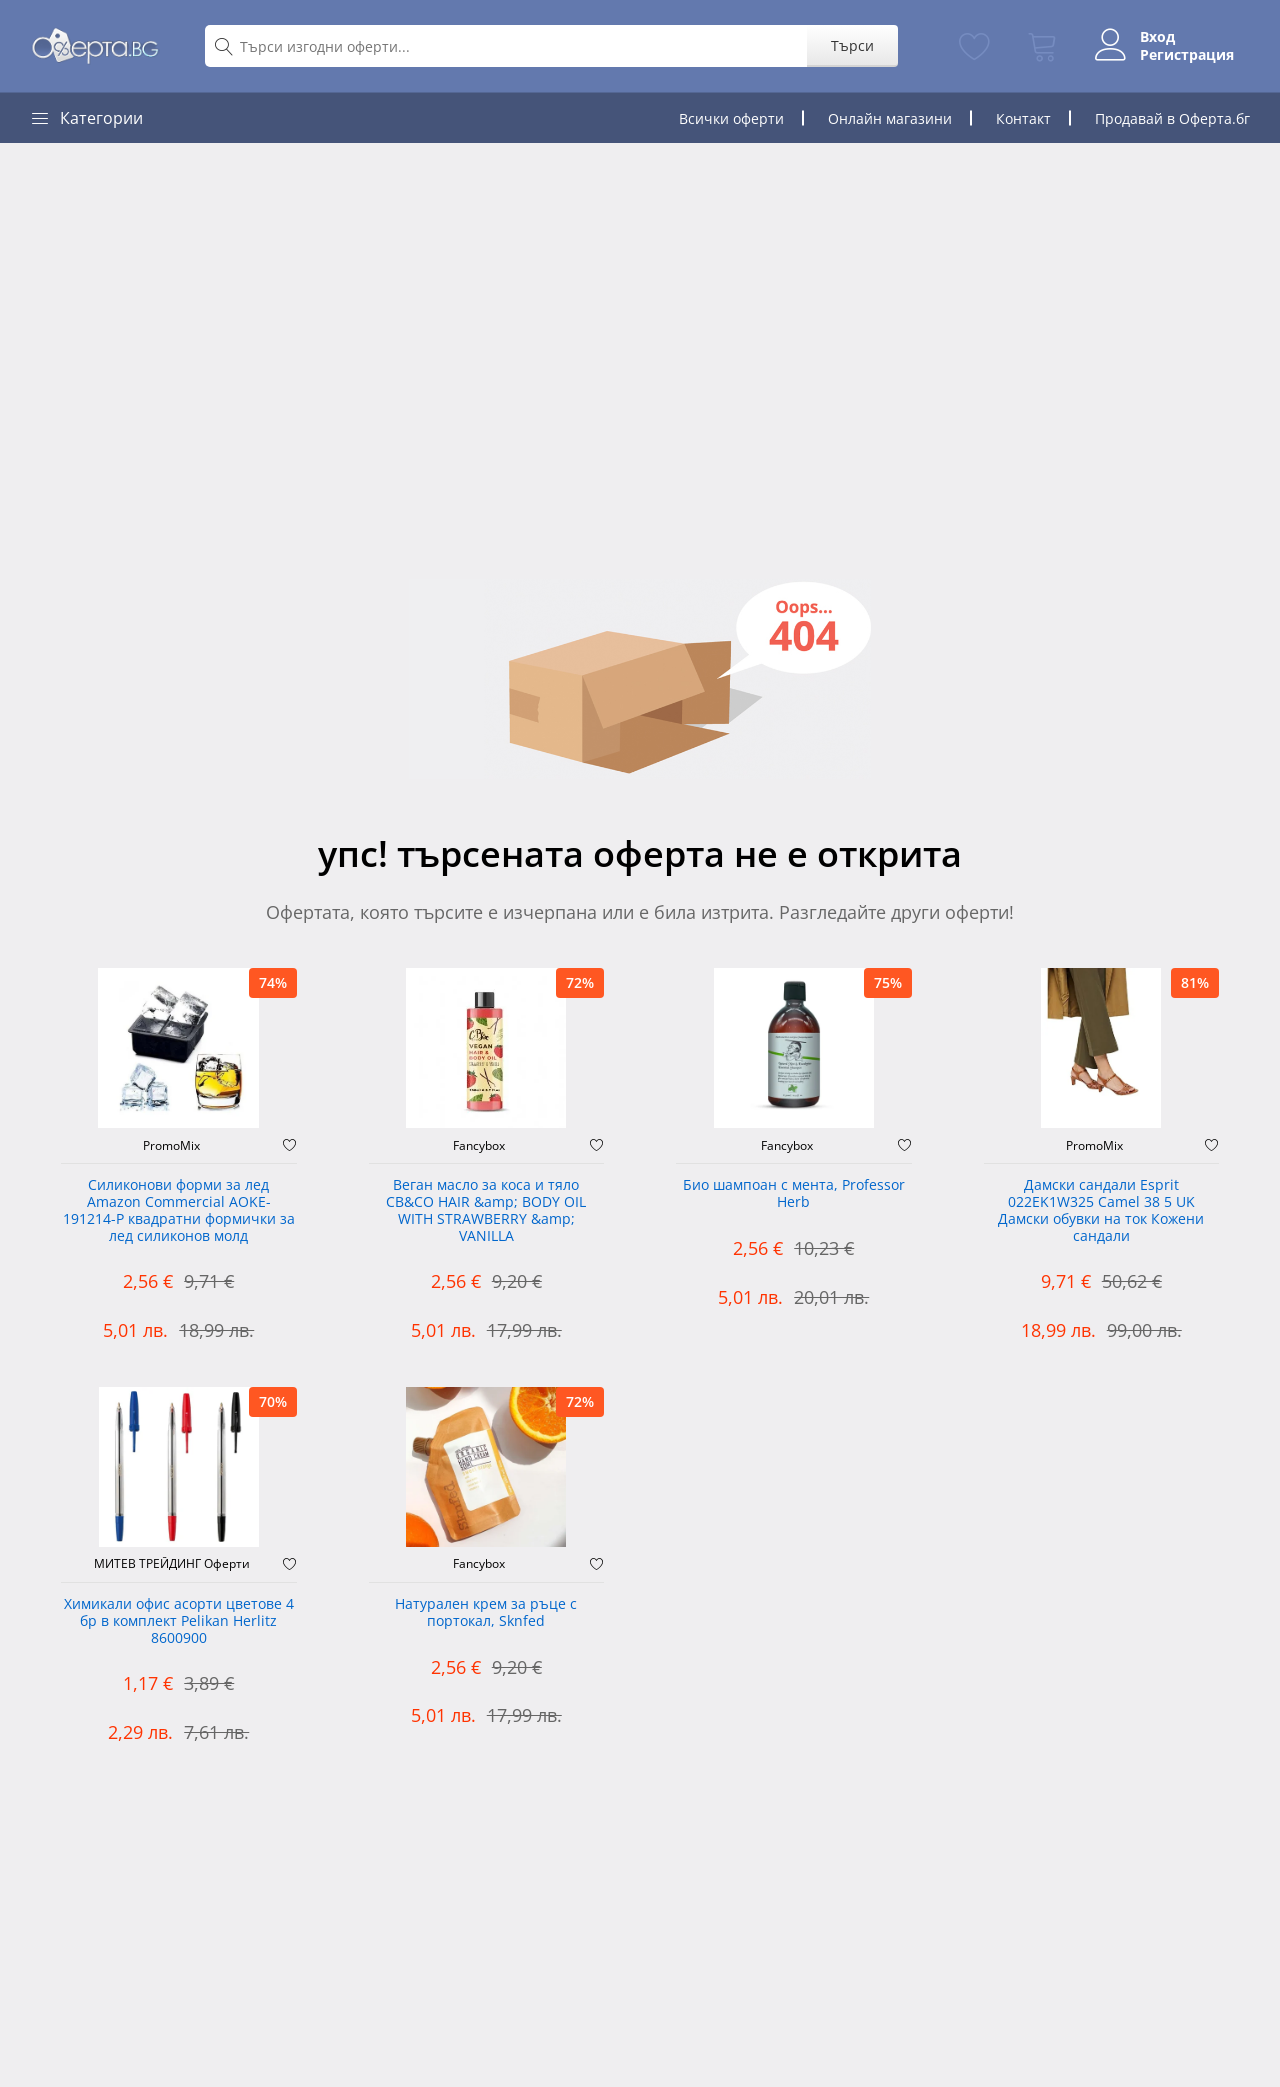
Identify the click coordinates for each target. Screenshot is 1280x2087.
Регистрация (1187, 55)
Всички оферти (731, 118)
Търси (852, 45)
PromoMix (171, 1146)
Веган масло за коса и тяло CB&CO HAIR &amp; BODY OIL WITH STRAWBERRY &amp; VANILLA (486, 1210)
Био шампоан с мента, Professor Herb (794, 1194)
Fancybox (479, 1146)
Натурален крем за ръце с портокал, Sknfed (486, 1613)
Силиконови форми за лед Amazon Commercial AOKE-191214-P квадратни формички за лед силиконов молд (179, 1210)
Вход (1157, 37)
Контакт (1023, 118)
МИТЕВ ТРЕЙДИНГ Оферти (172, 1564)
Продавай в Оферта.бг (1172, 118)
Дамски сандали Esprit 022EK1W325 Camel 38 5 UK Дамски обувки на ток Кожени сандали (1101, 1210)
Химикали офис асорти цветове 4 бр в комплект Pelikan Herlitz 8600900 (179, 1621)
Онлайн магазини (890, 118)
